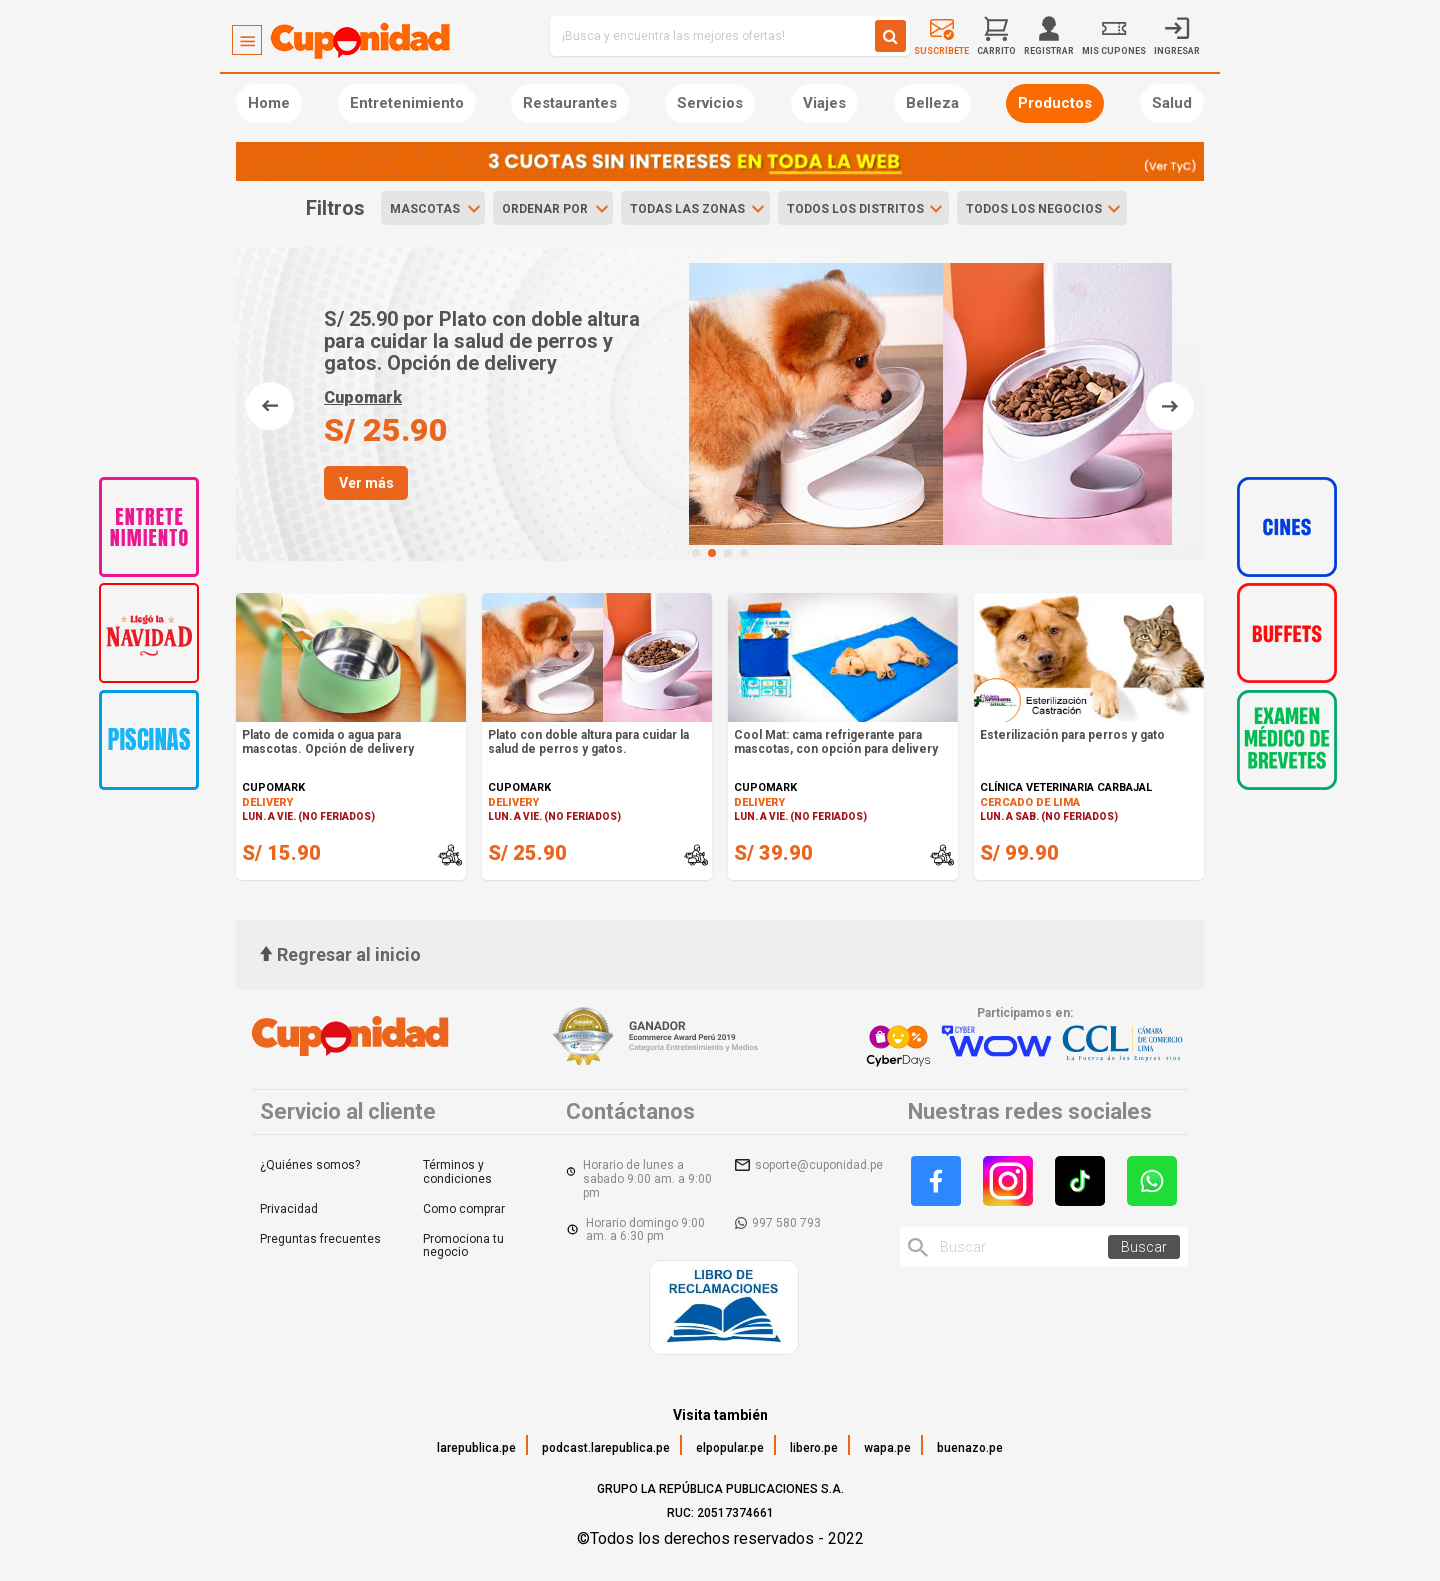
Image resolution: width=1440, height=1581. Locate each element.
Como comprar (464, 1209)
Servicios (710, 103)
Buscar (1144, 1247)
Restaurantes (570, 103)
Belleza (932, 103)
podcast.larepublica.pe (606, 1448)
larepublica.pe (476, 1448)
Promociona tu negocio (463, 1246)
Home (269, 103)
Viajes (824, 103)
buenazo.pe (970, 1448)
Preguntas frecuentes (320, 1239)
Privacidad (289, 1209)
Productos (1055, 103)
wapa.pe (887, 1448)
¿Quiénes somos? (310, 1165)
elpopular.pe (730, 1448)
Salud (1172, 103)
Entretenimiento (407, 103)
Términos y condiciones (457, 1172)
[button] (696, 553)
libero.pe (814, 1448)
